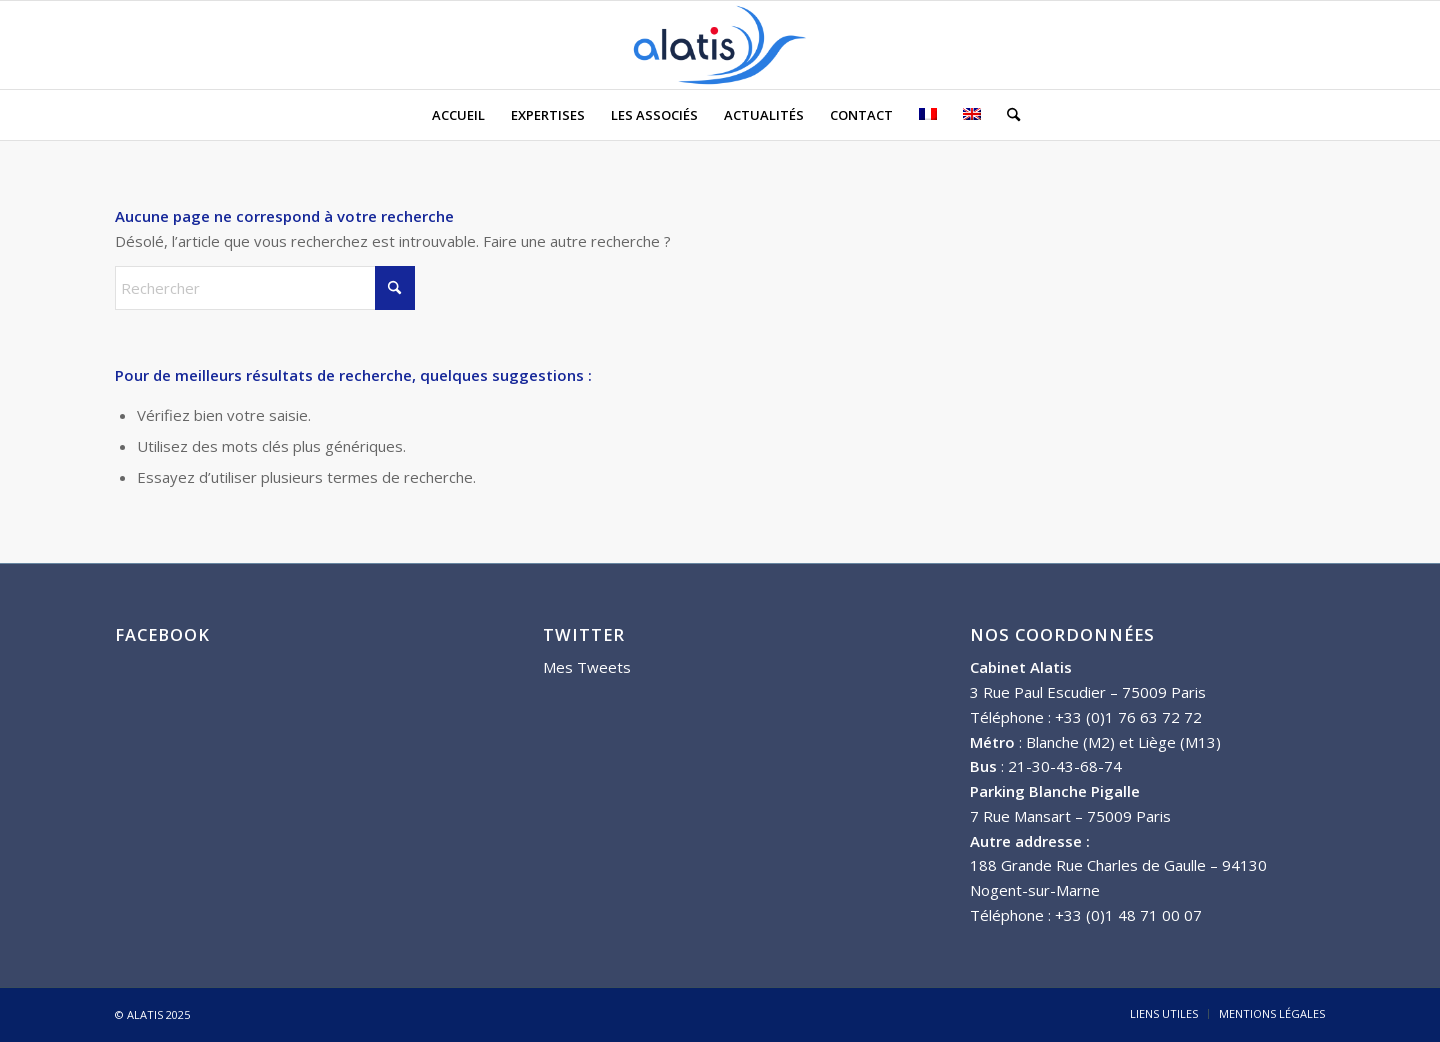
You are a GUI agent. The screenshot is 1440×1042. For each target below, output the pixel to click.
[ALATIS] (720, 45)
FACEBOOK (162, 634)
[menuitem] (458, 115)
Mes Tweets (587, 667)
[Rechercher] (1007, 115)
